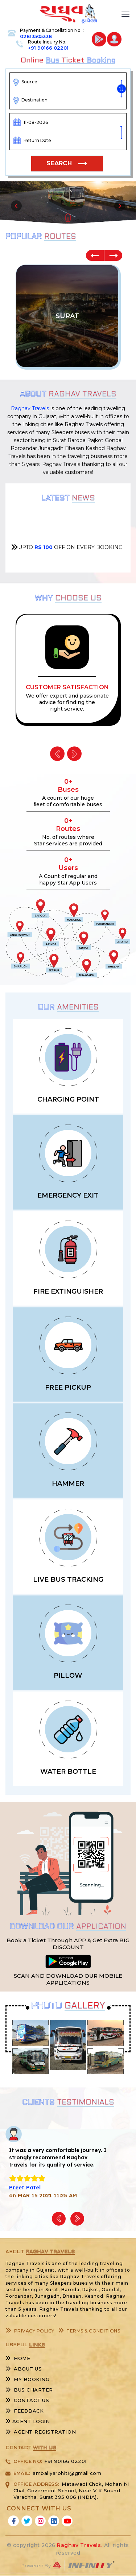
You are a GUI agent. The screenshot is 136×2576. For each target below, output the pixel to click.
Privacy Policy (29, 2330)
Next (113, 255)
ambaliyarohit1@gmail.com (67, 2473)
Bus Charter (29, 2390)
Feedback (24, 2411)
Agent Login (27, 2421)
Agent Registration (40, 2432)
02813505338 (36, 36)
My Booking (27, 2379)
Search (59, 163)
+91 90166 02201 (48, 48)
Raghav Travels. (79, 2545)
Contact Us (27, 2400)
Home (17, 2358)
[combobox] (69, 82)
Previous (95, 255)
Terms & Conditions (89, 2330)
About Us (23, 2369)
